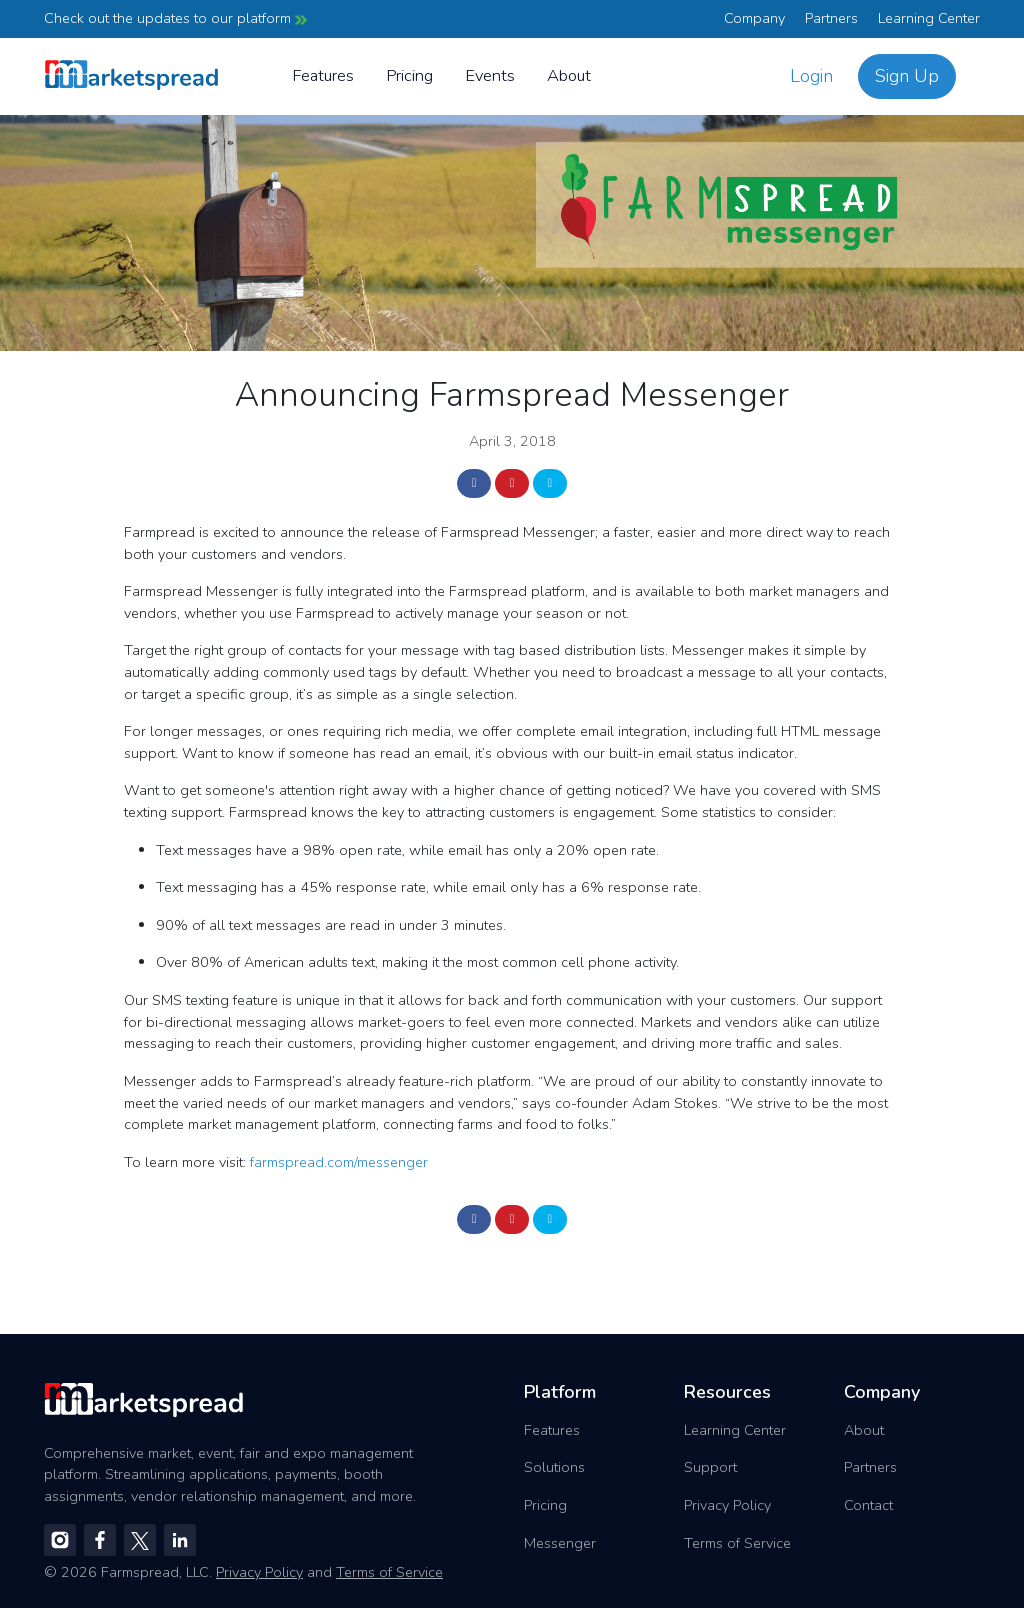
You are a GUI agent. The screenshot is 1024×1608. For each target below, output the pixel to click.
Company (754, 18)
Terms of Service (737, 1543)
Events (490, 75)
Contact (868, 1505)
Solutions (554, 1467)
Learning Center (929, 18)
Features (323, 75)
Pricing (409, 75)
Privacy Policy (727, 1505)
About (569, 75)
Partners (831, 18)
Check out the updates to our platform (175, 18)
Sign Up (907, 76)
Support (710, 1467)
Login (811, 76)
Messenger (560, 1543)
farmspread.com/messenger (339, 1162)
